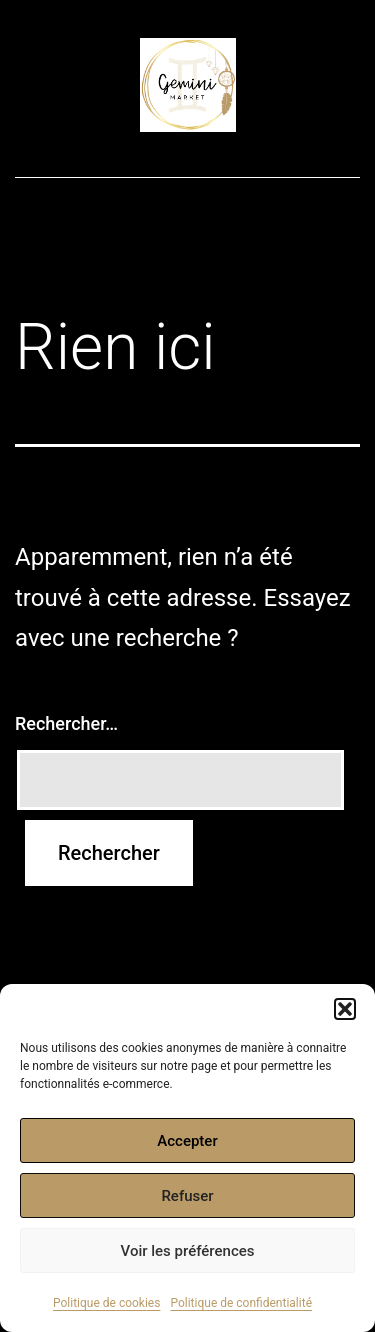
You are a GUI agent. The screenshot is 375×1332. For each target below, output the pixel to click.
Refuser (187, 1196)
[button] (345, 1009)
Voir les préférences (188, 1251)
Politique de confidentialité (241, 1303)
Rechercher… (66, 723)
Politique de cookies (106, 1303)
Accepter (187, 1141)
